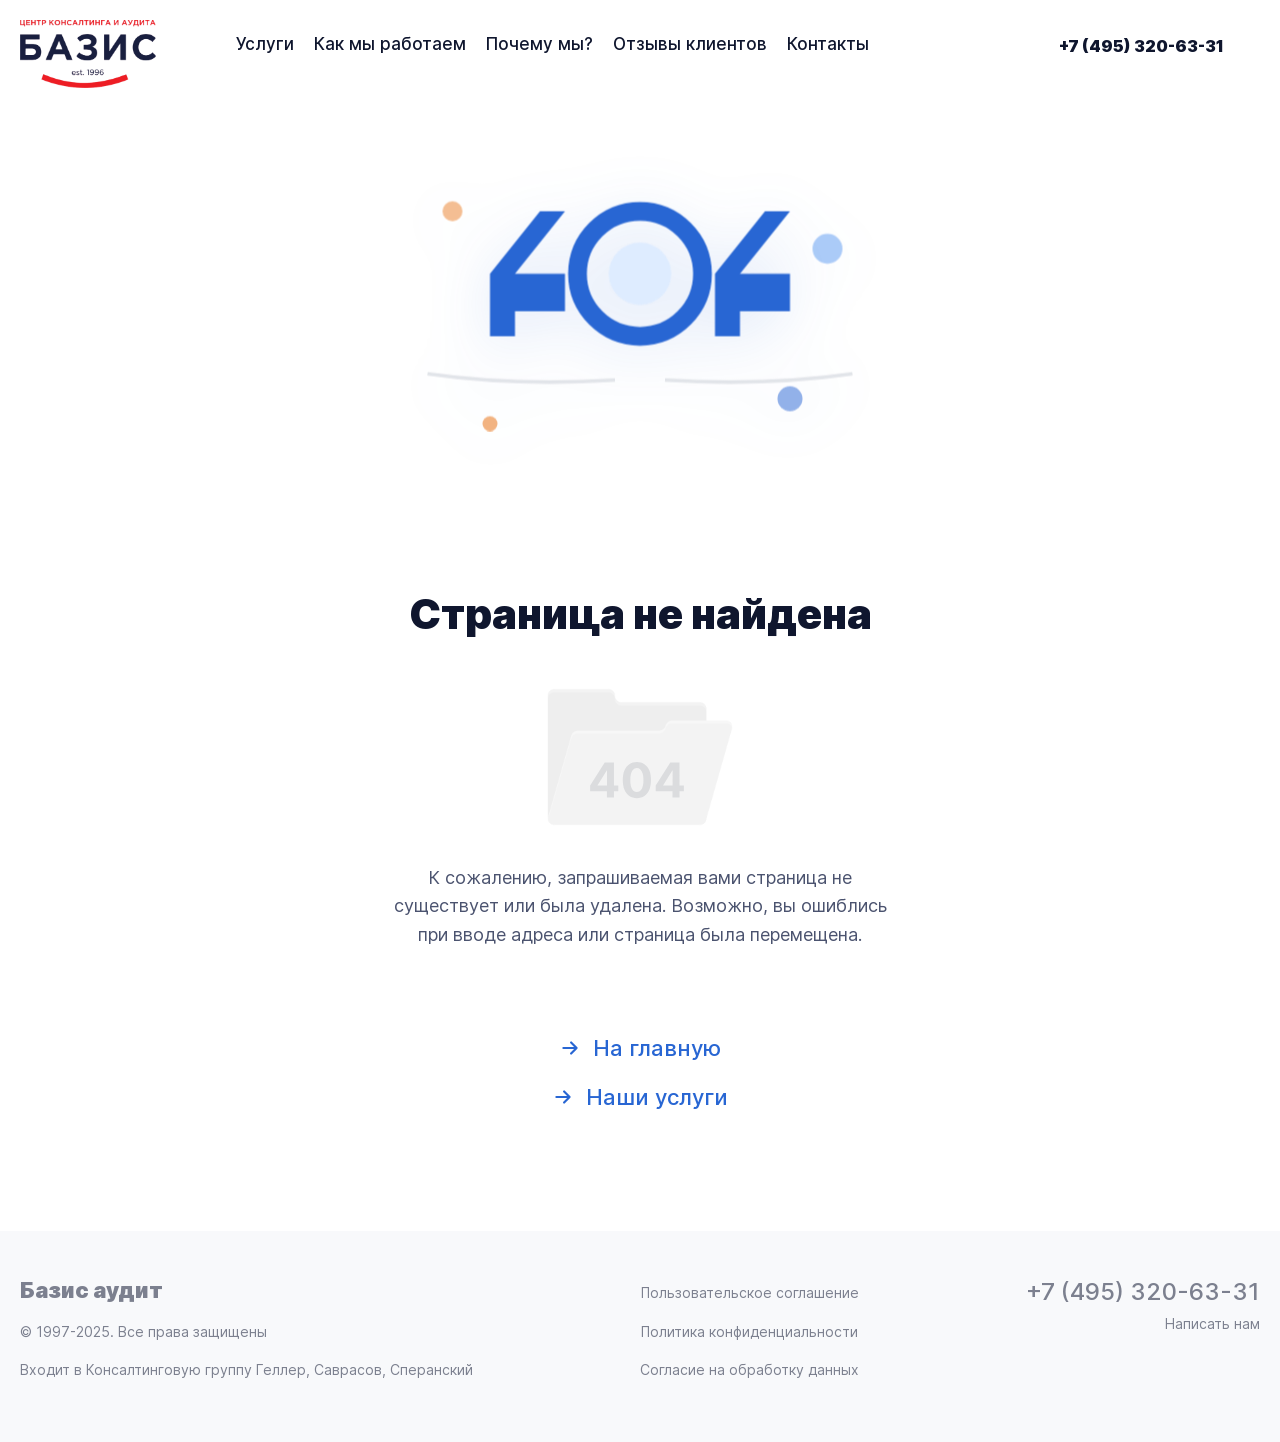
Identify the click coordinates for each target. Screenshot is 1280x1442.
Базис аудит (91, 1290)
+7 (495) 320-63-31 (1141, 46)
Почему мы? (539, 44)
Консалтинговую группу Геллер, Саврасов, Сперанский (279, 1369)
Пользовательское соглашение (750, 1293)
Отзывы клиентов (690, 44)
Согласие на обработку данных (749, 1370)
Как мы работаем (390, 44)
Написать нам (1212, 1324)
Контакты (828, 44)
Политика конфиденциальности (749, 1332)
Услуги (265, 44)
